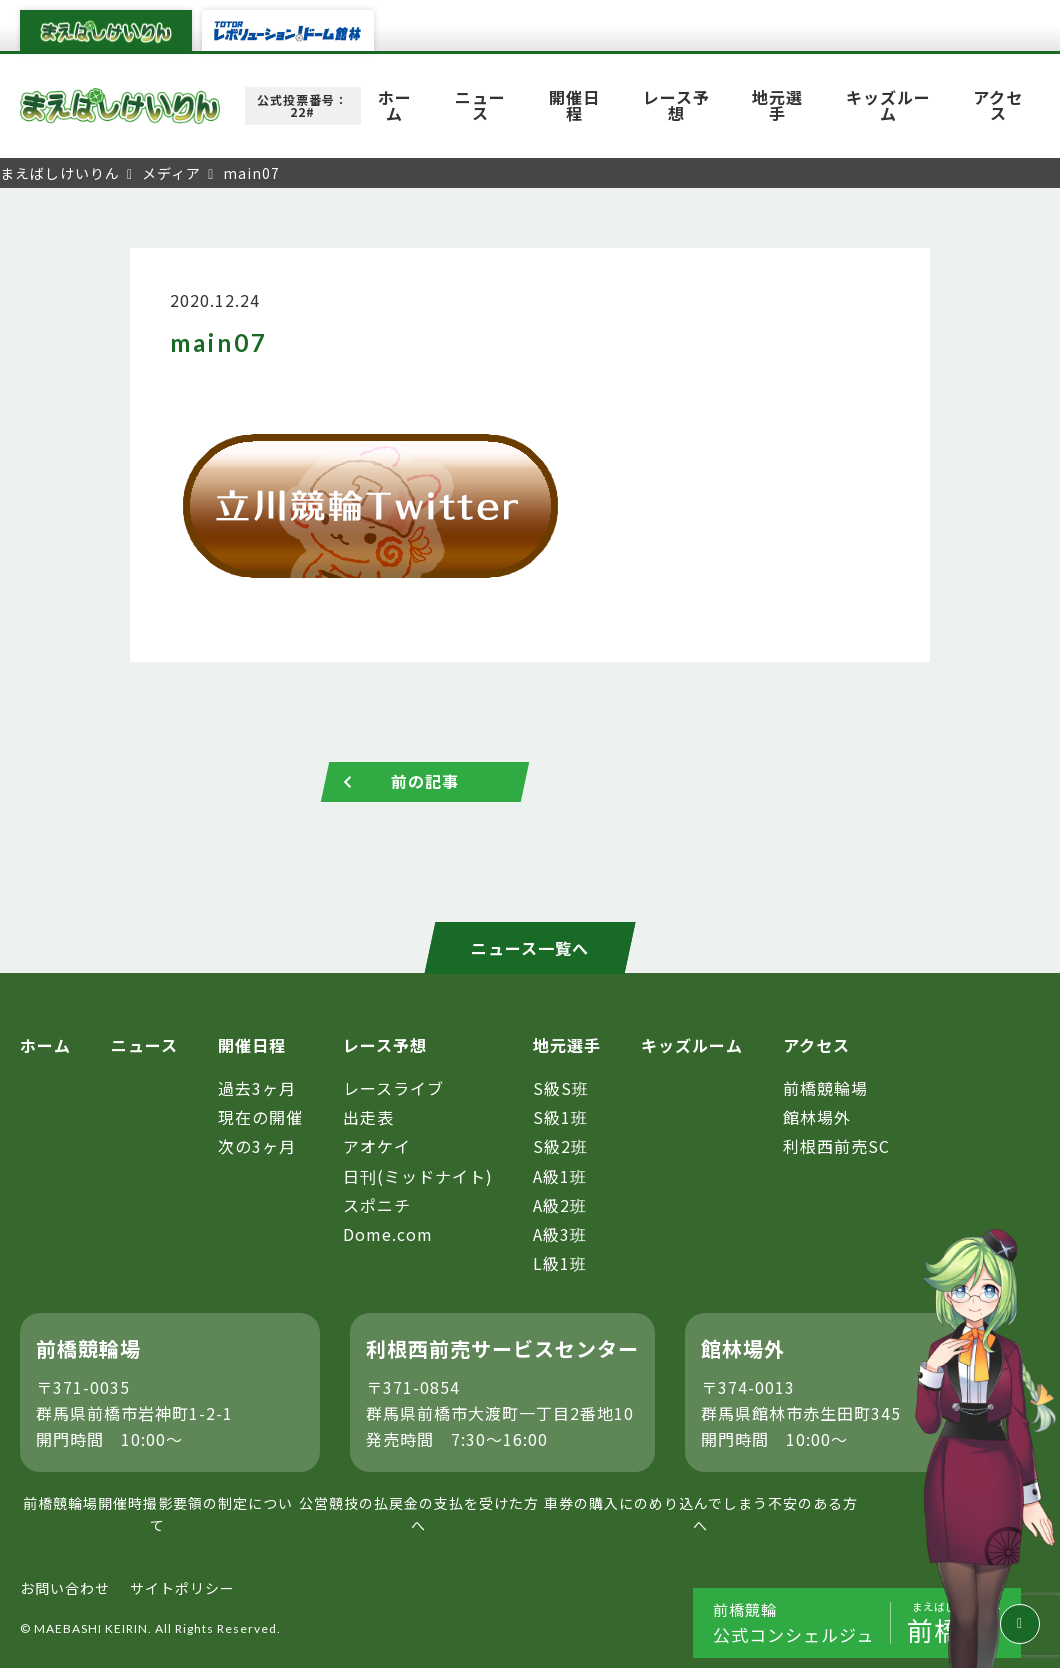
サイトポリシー (182, 1588)
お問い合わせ (65, 1588)
